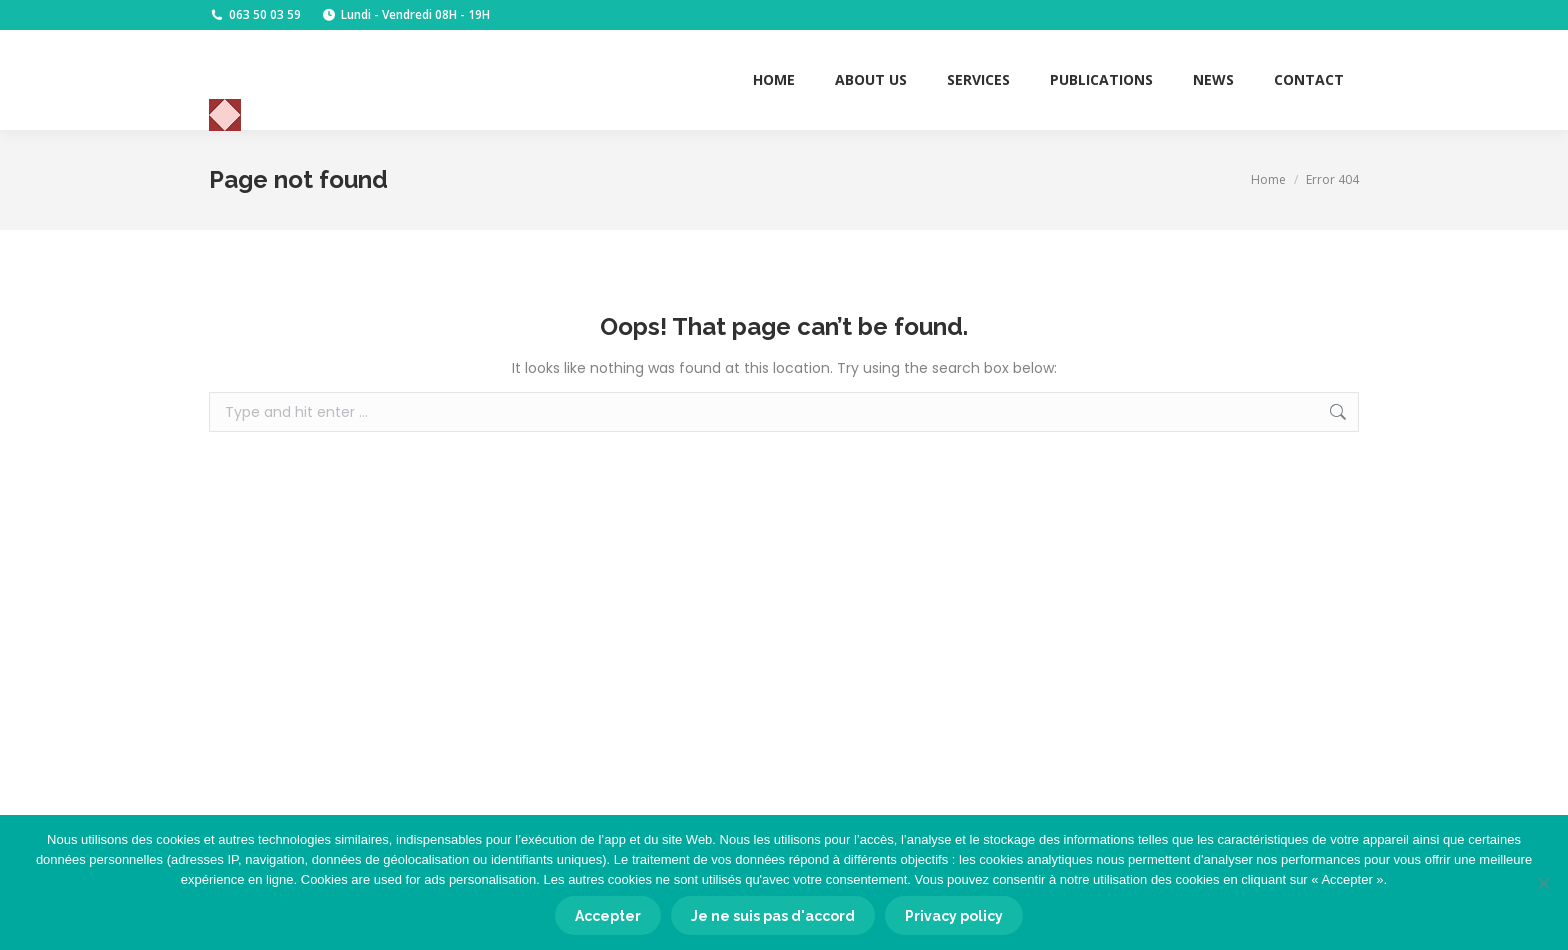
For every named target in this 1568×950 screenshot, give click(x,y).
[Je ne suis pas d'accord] (1543, 883)
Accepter (608, 916)
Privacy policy (954, 916)
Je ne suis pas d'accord (773, 916)
